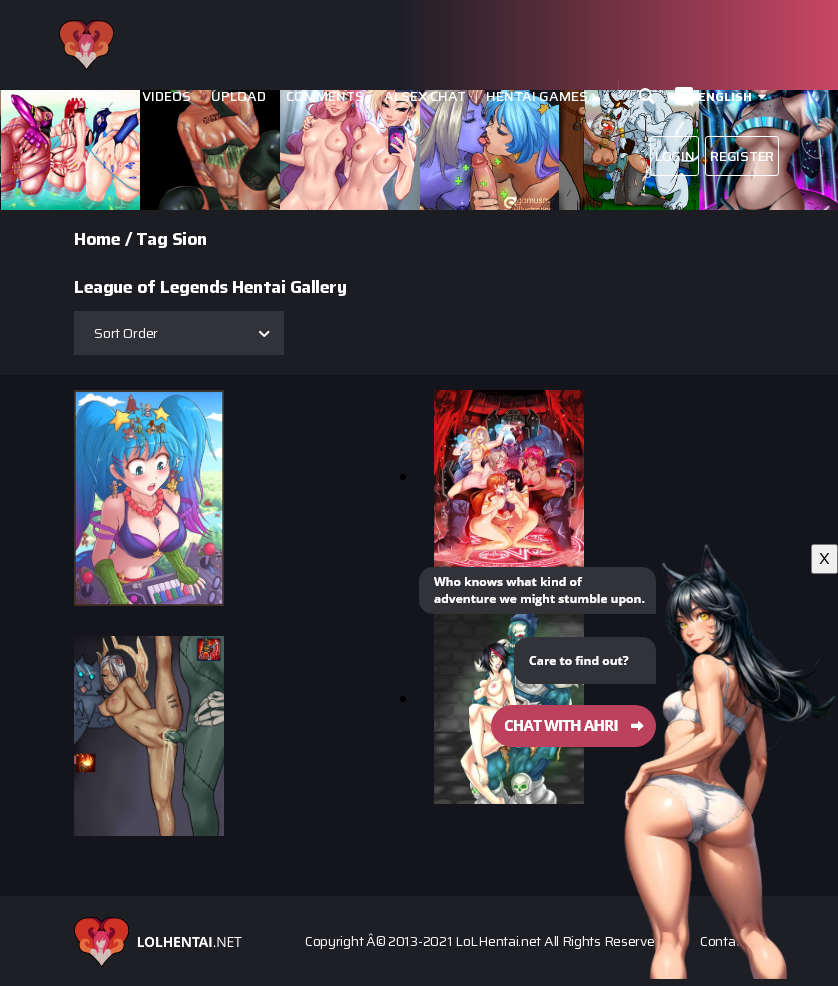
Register (742, 156)
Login (675, 156)
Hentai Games (537, 96)
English (725, 96)
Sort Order (126, 333)
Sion (189, 239)
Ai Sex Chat (425, 96)
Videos (166, 96)
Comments (325, 96)
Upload (238, 96)
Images (95, 96)
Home (97, 239)
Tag (152, 239)
